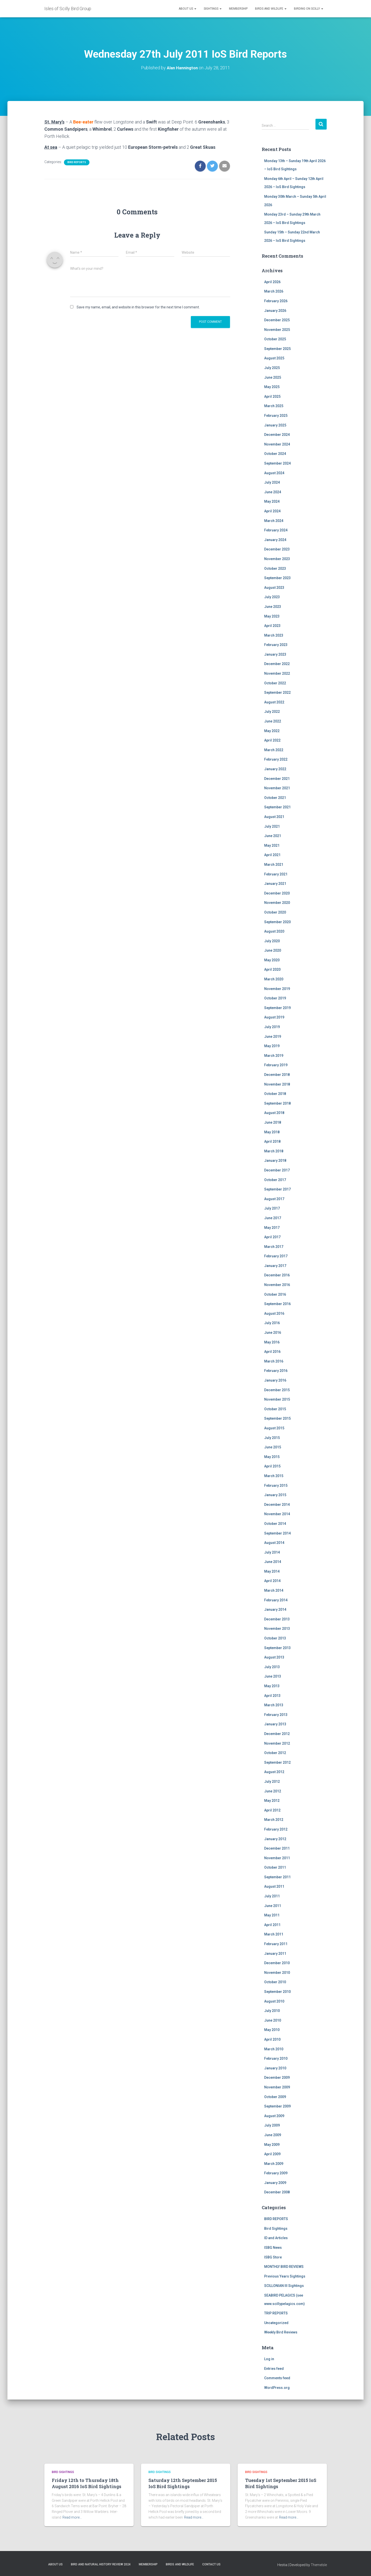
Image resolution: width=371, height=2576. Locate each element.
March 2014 (273, 1590)
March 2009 (273, 2164)
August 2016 (274, 1313)
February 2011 (275, 1944)
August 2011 (274, 1886)
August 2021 (274, 817)
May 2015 (272, 1457)
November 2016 (277, 1285)
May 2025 (272, 387)
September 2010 (277, 1992)
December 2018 (277, 1075)
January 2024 (275, 540)
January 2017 (275, 1266)
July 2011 (272, 1896)
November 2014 (277, 1514)
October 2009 (275, 2097)
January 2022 (275, 769)
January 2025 (275, 425)
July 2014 (272, 1552)
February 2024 (275, 530)
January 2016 (275, 1380)
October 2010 (275, 1982)
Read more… (72, 2517)
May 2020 (272, 960)
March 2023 (273, 635)
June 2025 (272, 377)
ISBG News (273, 2248)
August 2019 (274, 1017)
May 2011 (272, 1915)
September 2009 (277, 2106)
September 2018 (277, 1103)
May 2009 (272, 2144)
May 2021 (272, 845)
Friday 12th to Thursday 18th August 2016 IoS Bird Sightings (86, 2483)
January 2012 (275, 1839)
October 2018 (275, 1094)
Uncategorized (276, 2323)
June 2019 (272, 1036)
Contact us (211, 2564)
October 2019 (275, 998)
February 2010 (275, 2058)
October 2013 (275, 1638)
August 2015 (274, 1428)
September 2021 (277, 807)
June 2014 (272, 1562)
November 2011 (277, 1858)
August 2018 (274, 1113)
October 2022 (275, 683)
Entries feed (274, 2368)
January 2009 (275, 2183)
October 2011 (275, 1867)
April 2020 (272, 969)
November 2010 (277, 1973)
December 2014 (277, 1505)
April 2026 (272, 282)
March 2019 (273, 1056)
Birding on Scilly (308, 8)
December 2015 (277, 1390)
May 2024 (272, 501)
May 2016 (272, 1342)
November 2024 (277, 444)
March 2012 (273, 1820)
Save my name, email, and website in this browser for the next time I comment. (138, 307)
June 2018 (272, 1122)
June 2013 (272, 1676)
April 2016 (272, 1352)
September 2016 (277, 1304)
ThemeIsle (319, 2565)
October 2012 (275, 1753)
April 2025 (272, 396)
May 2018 (272, 1132)
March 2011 (273, 1934)
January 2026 (275, 310)
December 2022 (277, 664)
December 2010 (277, 1963)
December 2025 (277, 320)
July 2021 (272, 826)
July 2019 (272, 1027)
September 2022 (277, 692)
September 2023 (277, 578)
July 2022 (272, 712)
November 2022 (277, 673)
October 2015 (275, 1409)
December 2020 (277, 893)
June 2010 (272, 2020)
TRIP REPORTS (276, 2313)
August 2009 (274, 2116)
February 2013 (275, 1715)
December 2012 (277, 1734)
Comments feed (277, 2378)
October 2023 (275, 568)
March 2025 (273, 406)
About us (187, 8)
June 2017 (272, 1218)
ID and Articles (276, 2238)
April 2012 (272, 1810)
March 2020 (273, 979)
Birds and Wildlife (270, 8)
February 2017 (275, 1256)
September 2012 (277, 1762)
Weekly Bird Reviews (280, 2332)
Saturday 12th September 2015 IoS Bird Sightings (182, 2483)
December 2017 (277, 1170)
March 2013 (273, 1705)
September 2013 (277, 1648)
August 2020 (274, 931)
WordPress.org (277, 2388)
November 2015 (277, 1399)
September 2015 (277, 1418)
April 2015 (272, 1466)
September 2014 (277, 1533)
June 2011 (272, 1906)
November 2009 (277, 2087)
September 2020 (277, 922)
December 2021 (277, 778)
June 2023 (272, 607)
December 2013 (277, 1619)
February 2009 (275, 2173)
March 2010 (273, 2049)
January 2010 (275, 2068)
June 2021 (272, 836)
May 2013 (272, 1686)
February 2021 (275, 874)
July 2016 (272, 1323)
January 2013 (275, 1724)
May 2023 (272, 616)
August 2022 (274, 702)
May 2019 (272, 1046)
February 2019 (275, 1065)
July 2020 (272, 941)
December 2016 (277, 1275)
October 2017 (275, 1180)
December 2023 (277, 549)
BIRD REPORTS (76, 162)
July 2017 (272, 1208)
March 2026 (273, 291)
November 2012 (277, 1743)
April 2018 (272, 1141)
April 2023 (272, 626)
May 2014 (272, 1571)
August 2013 (274, 1657)
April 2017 (272, 1237)
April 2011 (272, 1925)
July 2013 (272, 1667)
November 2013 (277, 1629)
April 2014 (272, 1581)
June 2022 (272, 721)
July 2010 (272, 2011)
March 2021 (273, 865)
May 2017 (272, 1227)
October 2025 (275, 339)
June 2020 (272, 950)
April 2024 (272, 511)
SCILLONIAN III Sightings (284, 2286)
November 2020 (277, 903)
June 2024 (272, 492)
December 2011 (277, 1848)
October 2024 (275, 454)
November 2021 (277, 788)
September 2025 (277, 349)
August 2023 (274, 588)
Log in (269, 2359)
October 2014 (275, 1524)
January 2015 (275, 1495)
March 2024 (273, 520)
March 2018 (273, 1151)
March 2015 (273, 1476)
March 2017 (273, 1247)
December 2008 (277, 2192)
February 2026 (275, 301)
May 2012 (272, 1801)
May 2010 (272, 2030)
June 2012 (272, 1791)
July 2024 (272, 482)
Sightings (213, 8)
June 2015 (272, 1447)
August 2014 (274, 1543)
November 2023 (277, 559)
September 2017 (277, 1189)
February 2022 (275, 759)
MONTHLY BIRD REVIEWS (284, 2267)
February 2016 (275, 1371)
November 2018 (277, 1084)
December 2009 (277, 2078)
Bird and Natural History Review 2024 (101, 2564)
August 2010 (274, 2001)
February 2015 (275, 1485)
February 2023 (275, 645)
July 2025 (272, 368)
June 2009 (272, 2135)
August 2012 (274, 1772)
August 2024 (274, 473)
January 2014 (275, 1609)
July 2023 (272, 597)
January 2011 (275, 1953)
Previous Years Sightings (284, 2276)
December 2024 (277, 435)
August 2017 (274, 1199)
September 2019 (277, 1008)
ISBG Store (273, 2257)
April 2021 (272, 855)
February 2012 (275, 1829)
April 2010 (272, 2039)
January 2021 (275, 884)
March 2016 (273, 1361)
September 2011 (277, 1877)
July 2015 (272, 1437)
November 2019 (277, 989)
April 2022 (272, 740)
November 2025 (277, 330)
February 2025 (275, 416)
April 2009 (272, 2154)
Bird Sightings (275, 2228)
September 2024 (277, 463)
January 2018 (275, 1161)
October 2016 (275, 1294)
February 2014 (275, 1600)
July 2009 (272, 2125)
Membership (238, 8)
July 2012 (272, 1781)
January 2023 (275, 654)
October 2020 (275, 912)
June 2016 (272, 1333)
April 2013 (272, 1695)
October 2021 (275, 798)
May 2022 (272, 731)
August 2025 (274, 358)
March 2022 (273, 750)
